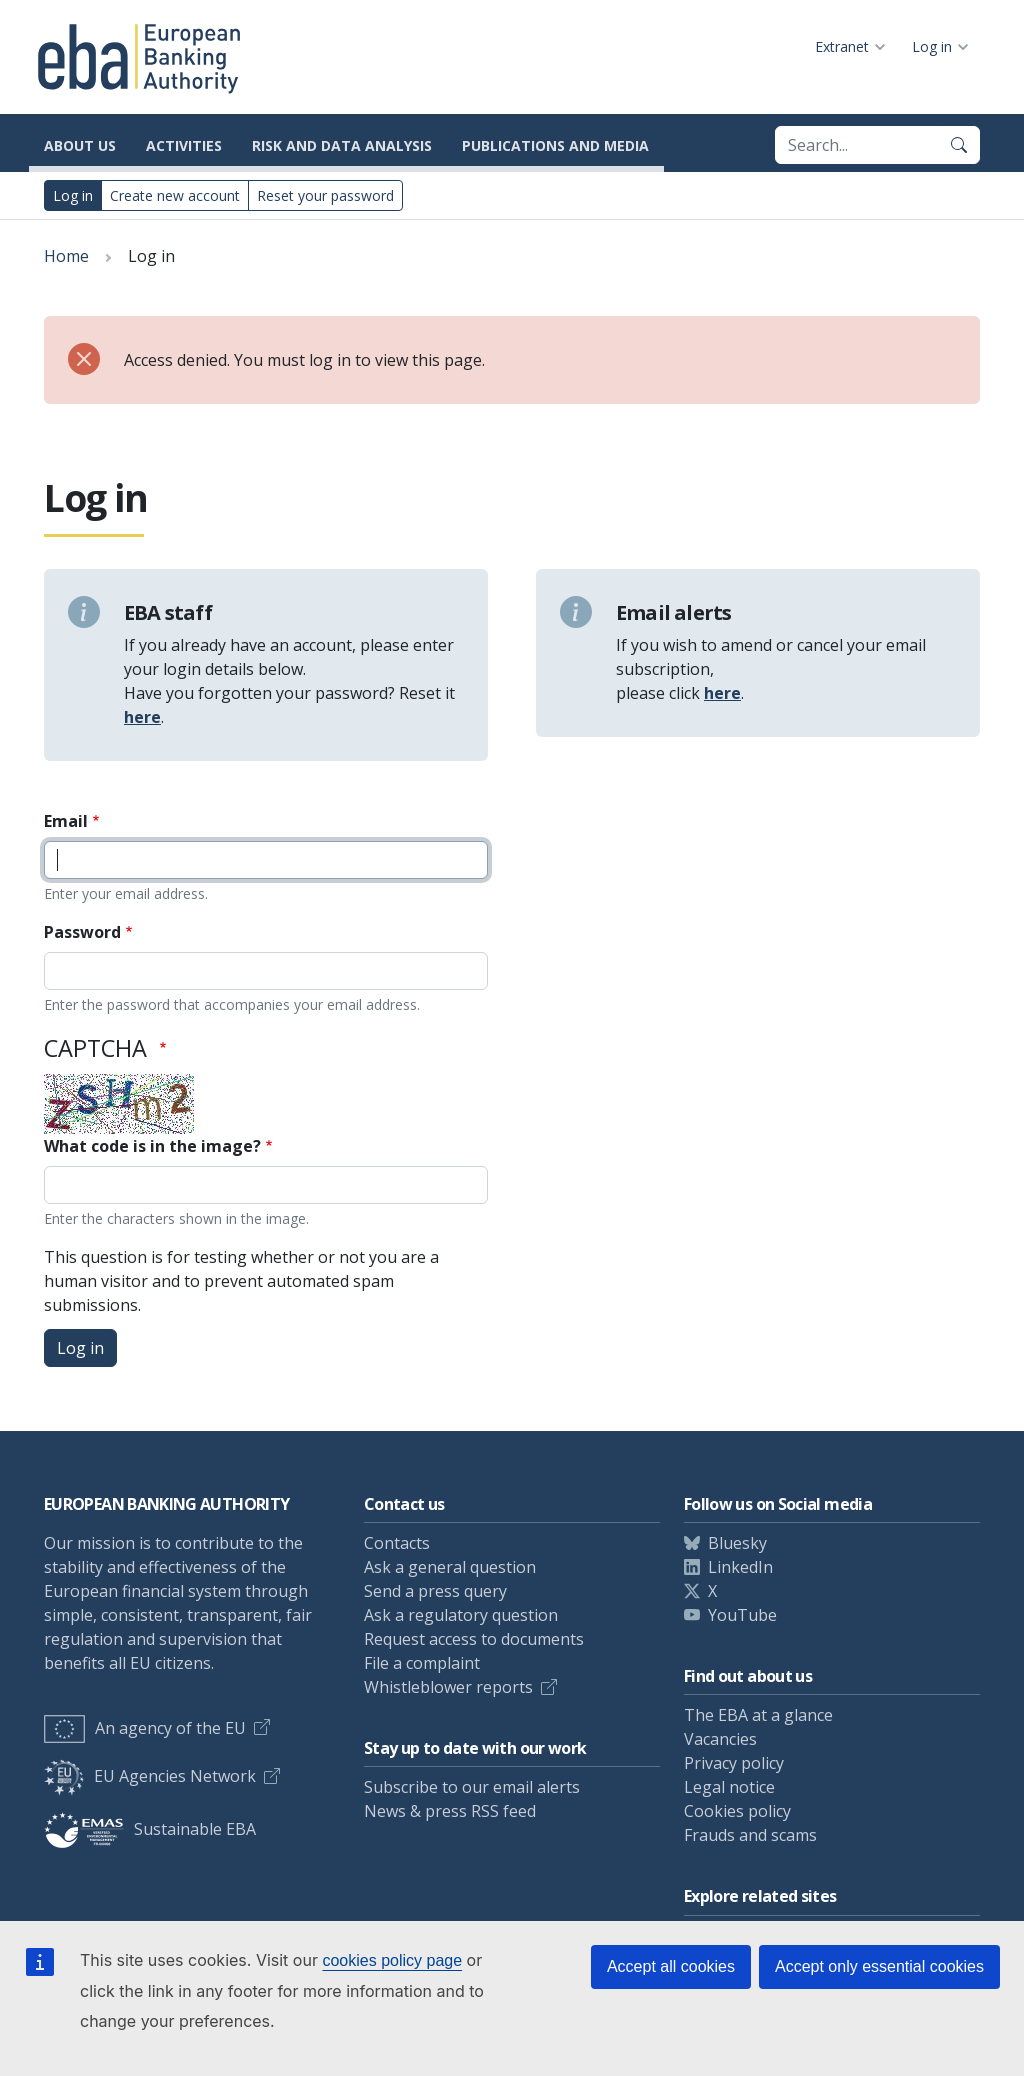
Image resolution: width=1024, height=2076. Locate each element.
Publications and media (555, 145)
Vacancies (720, 1739)
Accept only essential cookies (879, 1966)
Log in (932, 46)
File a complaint (422, 1663)
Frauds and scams (750, 1835)
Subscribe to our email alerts (472, 1787)
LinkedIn (740, 1567)
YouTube (742, 1615)
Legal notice (729, 1787)
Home (66, 256)
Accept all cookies (671, 1966)
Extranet (842, 46)
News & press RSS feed (450, 1811)
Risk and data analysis (342, 145)
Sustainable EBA (150, 1829)
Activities (184, 145)
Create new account (175, 195)
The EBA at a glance (758, 1715)
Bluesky (737, 1543)
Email (66, 821)
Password (82, 932)
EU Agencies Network (150, 1776)
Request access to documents (474, 1639)
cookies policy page (392, 1960)
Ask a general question (450, 1567)
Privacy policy (734, 1763)
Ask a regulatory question (461, 1615)
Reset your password (325, 195)
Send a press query (435, 1591)
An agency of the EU (145, 1728)
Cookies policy (737, 1811)
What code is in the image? (152, 1146)
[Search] (959, 145)
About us (80, 145)
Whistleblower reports (448, 1687)
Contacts (397, 1543)
